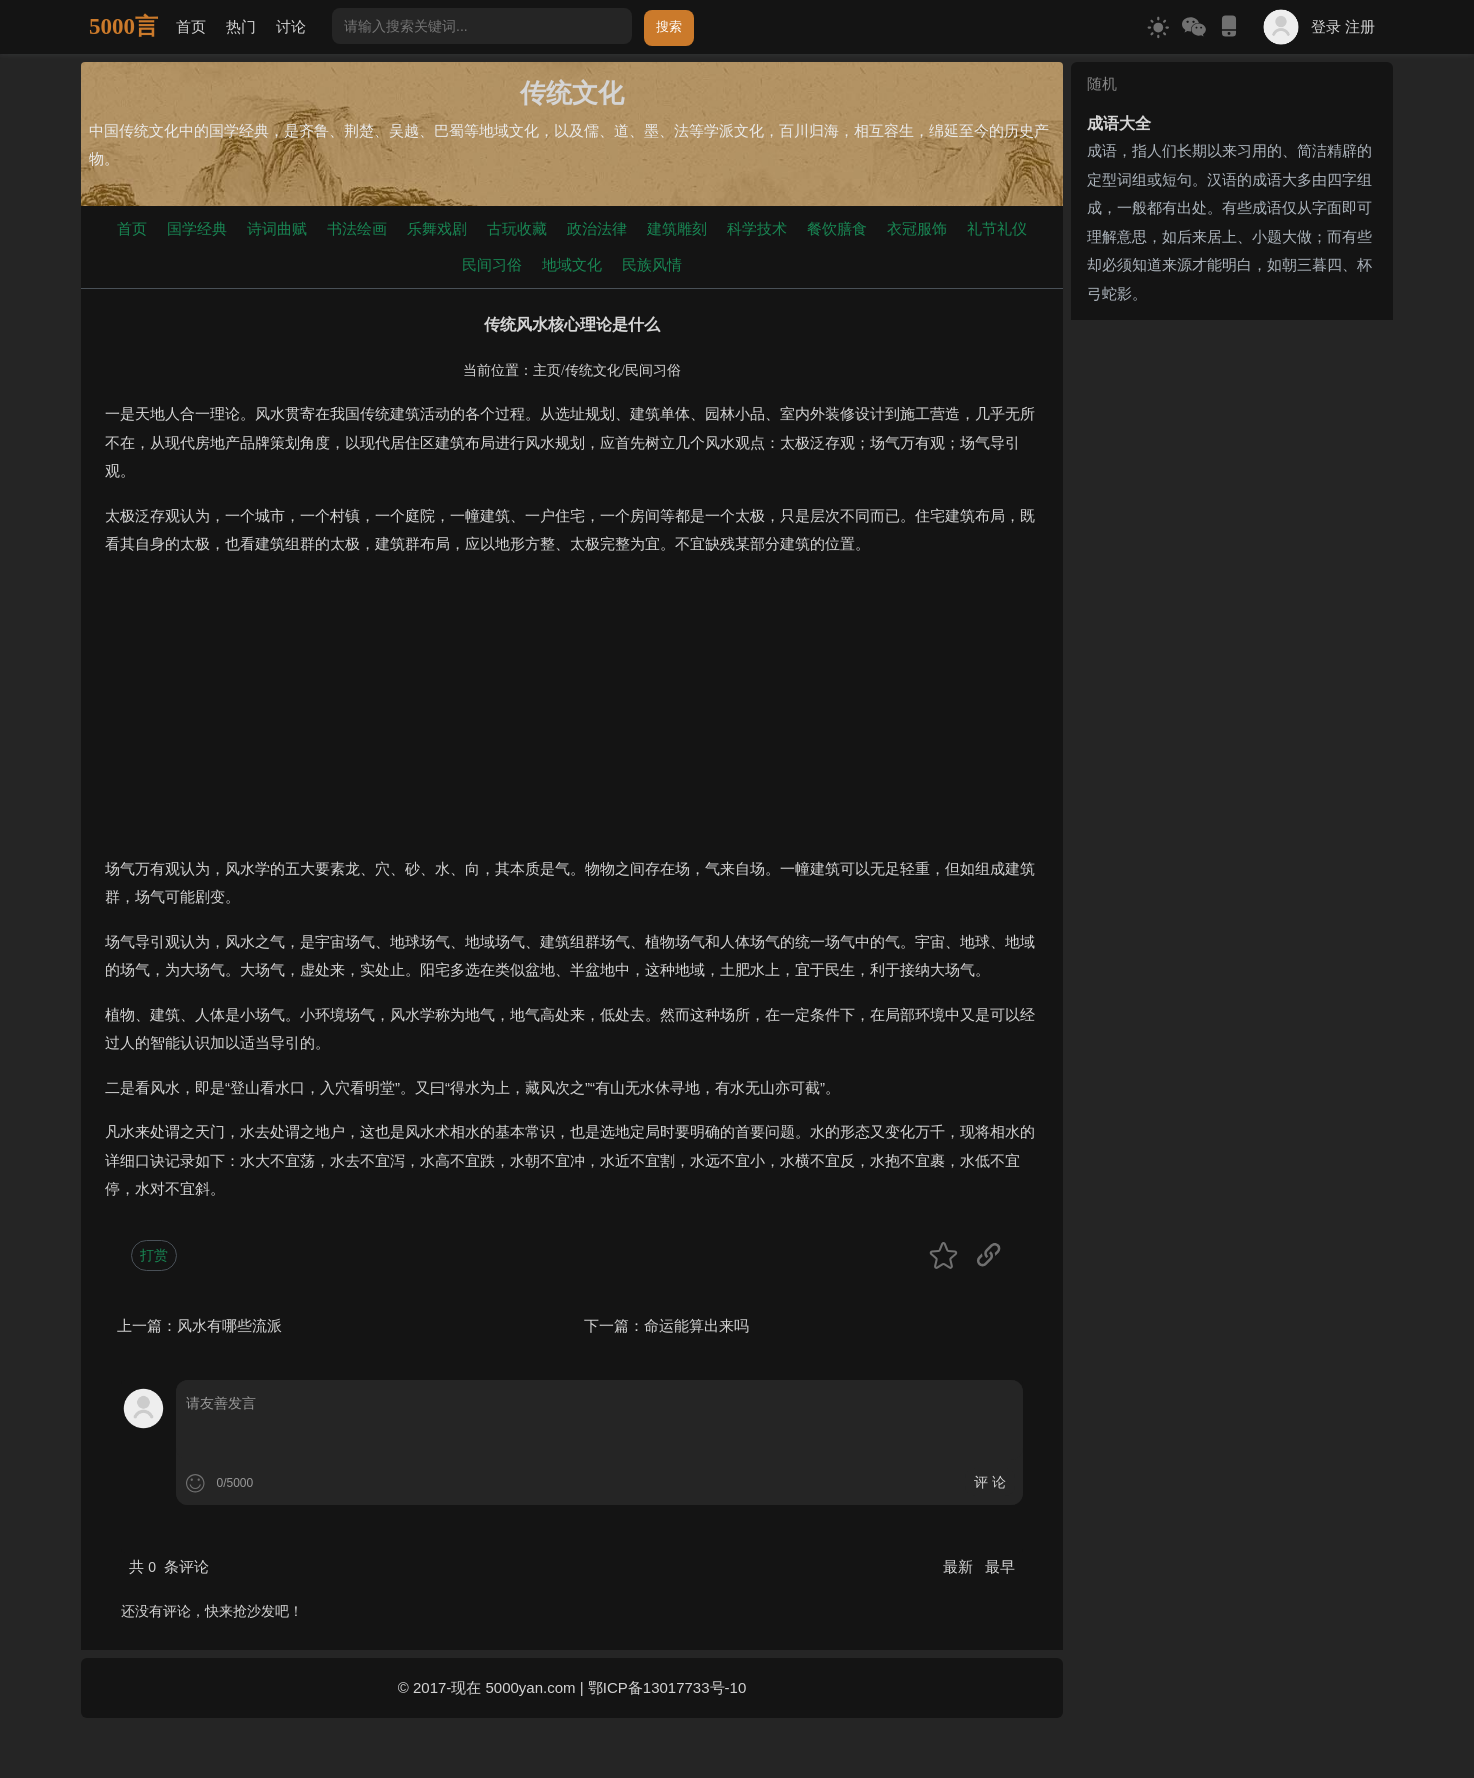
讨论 (291, 26)
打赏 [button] (154, 1255)
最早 (1000, 1566)
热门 (241, 26)
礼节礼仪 (997, 228)
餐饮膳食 (837, 228)
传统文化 (593, 370)
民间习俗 (492, 264)
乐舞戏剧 (437, 228)
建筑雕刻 (677, 228)
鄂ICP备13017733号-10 (667, 1687)
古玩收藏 (517, 228)
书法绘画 (357, 228)
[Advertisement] (572, 715)
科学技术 (757, 228)
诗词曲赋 (277, 228)
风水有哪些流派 (229, 1325)
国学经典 (197, 228)
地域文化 (572, 264)
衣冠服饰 (917, 228)
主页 (547, 370)
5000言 (123, 26)
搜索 (669, 26)
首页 (191, 26)
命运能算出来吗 (696, 1325)
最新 (960, 1566)
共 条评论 (169, 1566)
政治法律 (597, 228)
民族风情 (652, 264)
